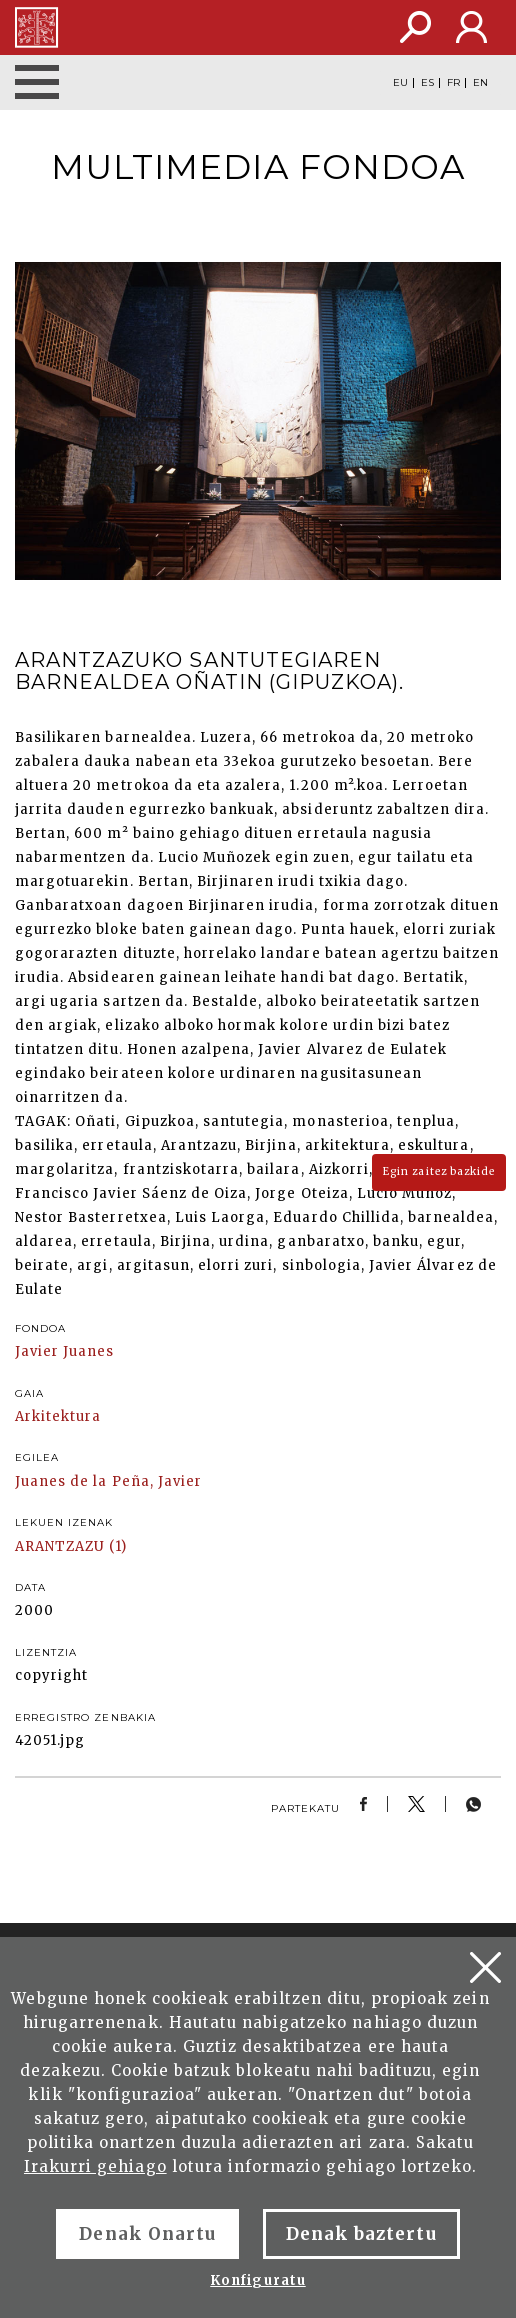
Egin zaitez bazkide (439, 1171)
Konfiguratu (257, 2280)
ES (427, 83)
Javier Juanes (65, 1351)
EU (400, 83)
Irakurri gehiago (95, 2166)
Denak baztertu (361, 2234)
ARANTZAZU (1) (71, 1546)
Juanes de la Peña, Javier (108, 1481)
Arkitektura (58, 1416)
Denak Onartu (147, 2234)
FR (453, 83)
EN (480, 83)
